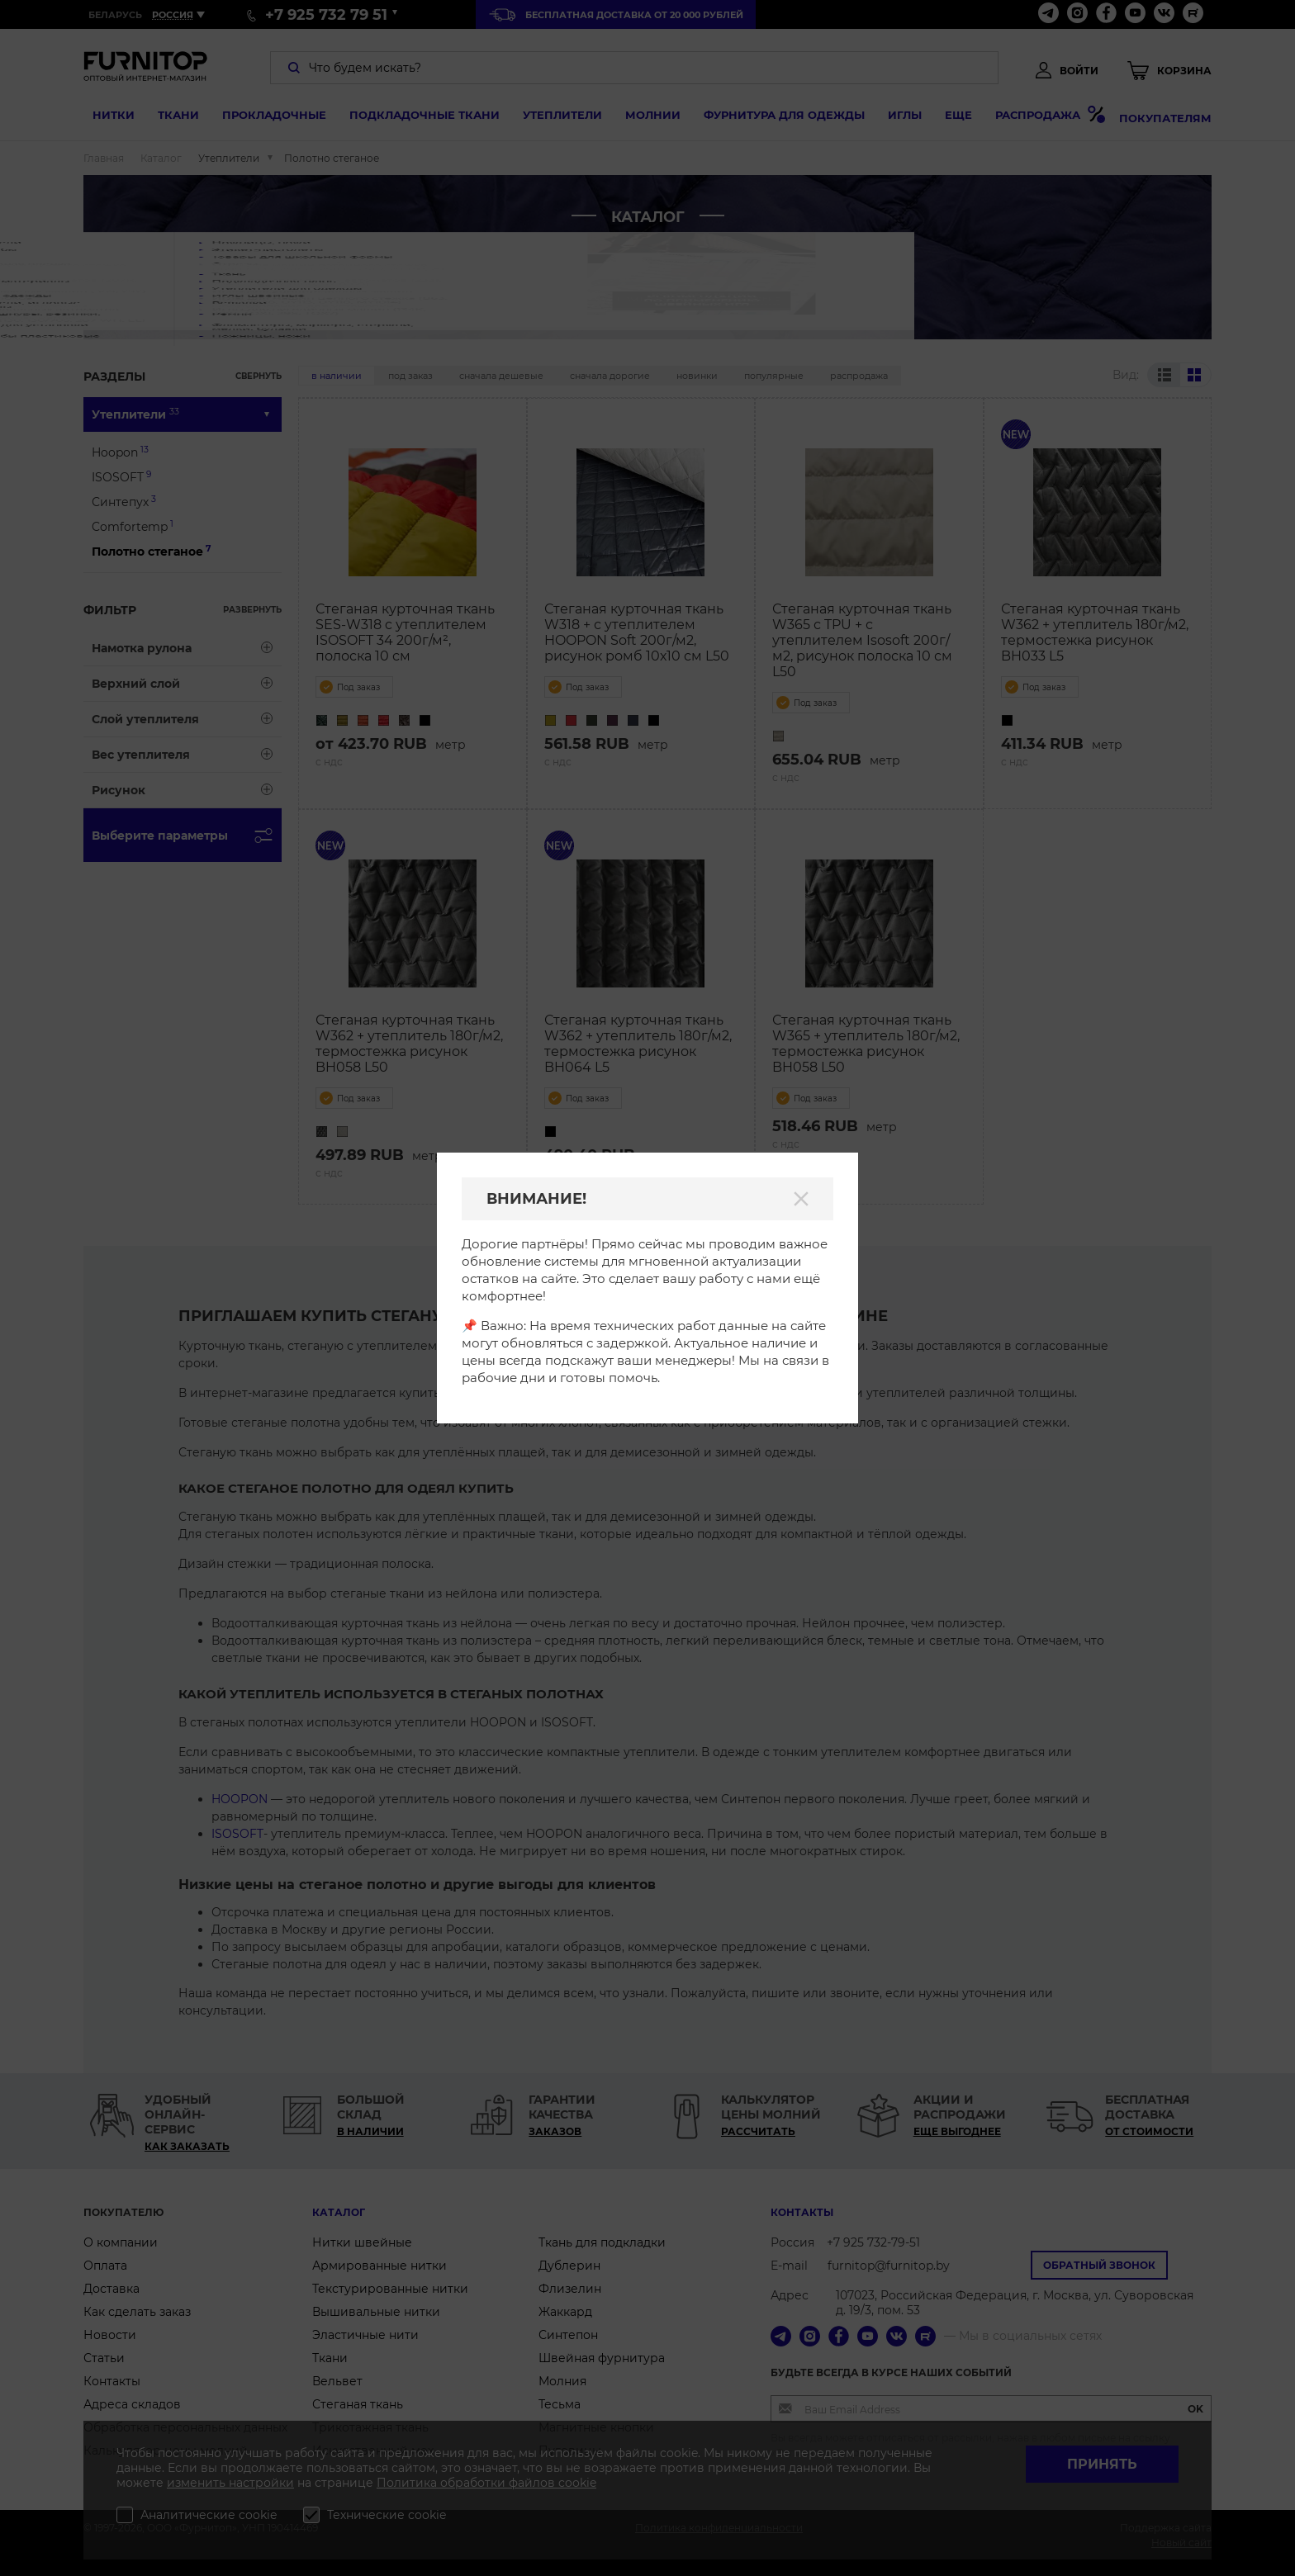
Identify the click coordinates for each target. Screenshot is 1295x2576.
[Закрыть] (801, 1198)
